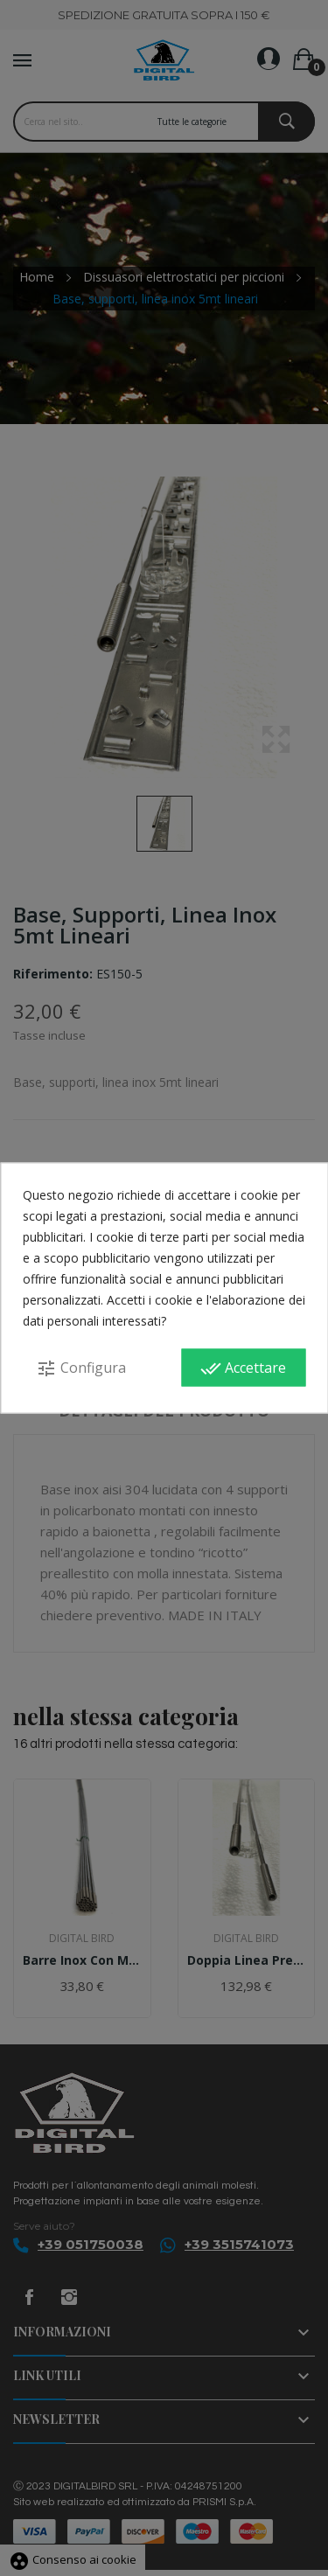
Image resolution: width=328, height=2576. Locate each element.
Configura (81, 1368)
